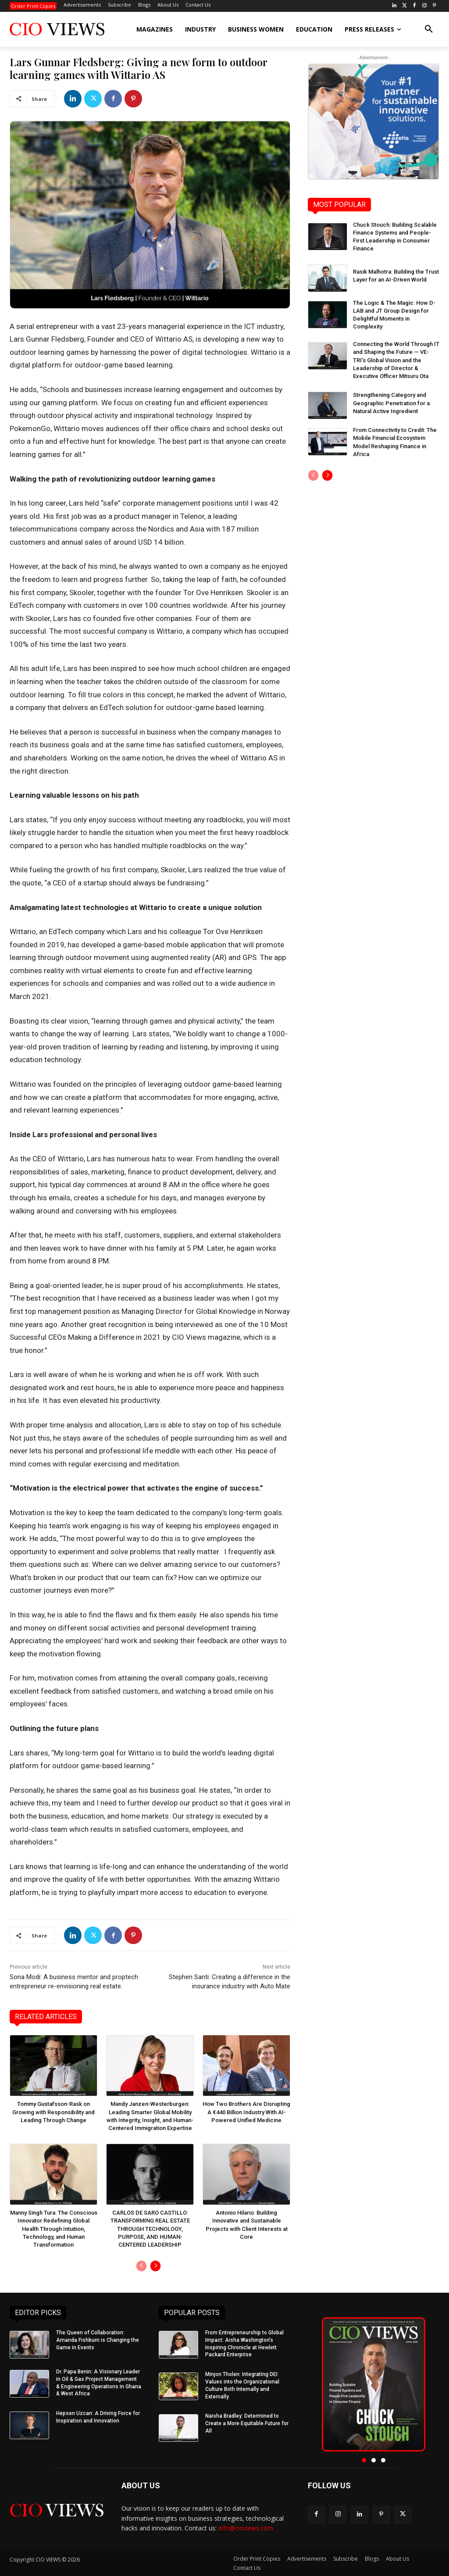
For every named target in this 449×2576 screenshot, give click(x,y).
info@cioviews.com (245, 2528)
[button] (428, 29)
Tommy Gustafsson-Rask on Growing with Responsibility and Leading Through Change (53, 2112)
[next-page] (155, 2266)
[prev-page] (141, 2266)
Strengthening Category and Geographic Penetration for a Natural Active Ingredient (391, 403)
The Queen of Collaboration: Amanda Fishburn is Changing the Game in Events (97, 2340)
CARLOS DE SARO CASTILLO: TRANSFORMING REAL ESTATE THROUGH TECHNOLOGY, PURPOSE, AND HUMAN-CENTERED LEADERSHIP (150, 2228)
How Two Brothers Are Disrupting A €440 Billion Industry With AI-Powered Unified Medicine (246, 2112)
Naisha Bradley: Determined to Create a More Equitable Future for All (247, 2423)
